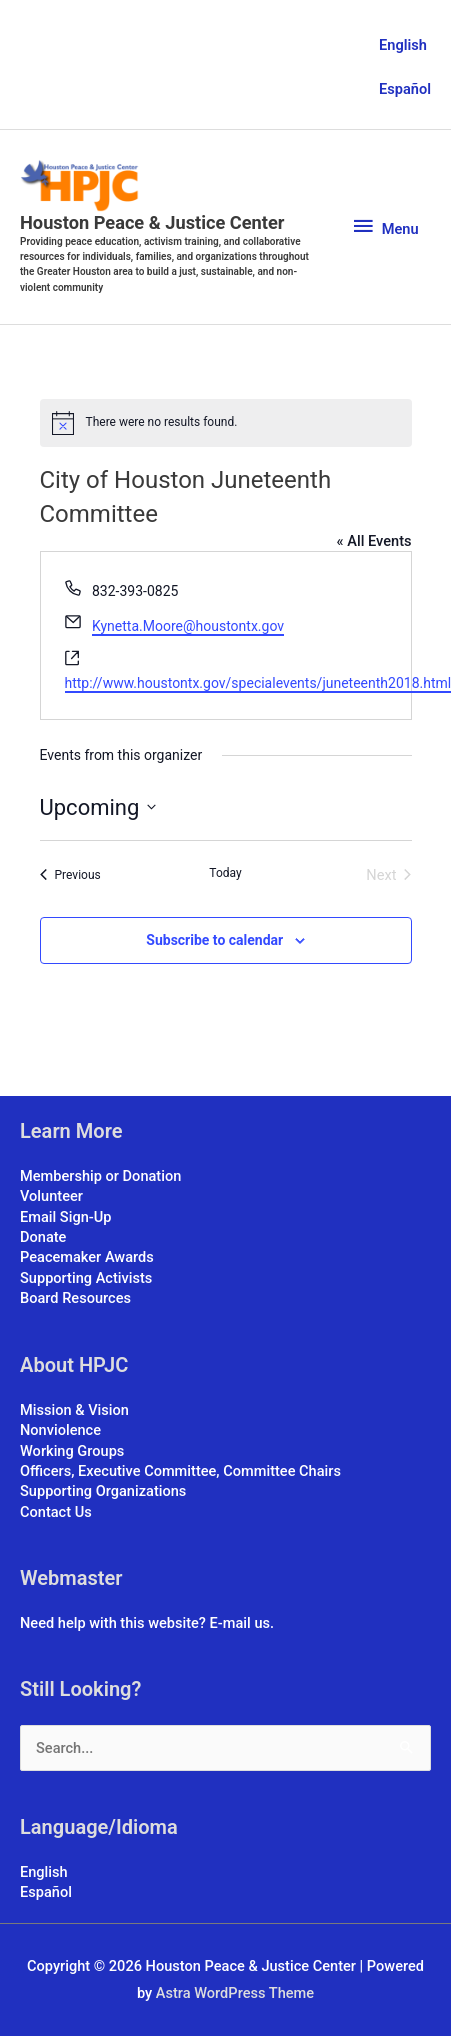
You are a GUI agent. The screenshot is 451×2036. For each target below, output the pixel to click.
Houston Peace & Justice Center (152, 222)
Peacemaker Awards (87, 1257)
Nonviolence (60, 1430)
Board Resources (75, 1298)
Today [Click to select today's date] (225, 873)
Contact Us (56, 1512)
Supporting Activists (86, 1278)
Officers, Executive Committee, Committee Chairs (180, 1471)
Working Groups (72, 1451)
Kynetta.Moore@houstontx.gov (188, 626)
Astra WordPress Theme (235, 1993)
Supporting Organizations (103, 1491)
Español (405, 89)
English (403, 45)
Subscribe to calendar (214, 940)
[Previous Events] (70, 875)
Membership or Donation (100, 1176)
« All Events (374, 541)
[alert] (226, 423)
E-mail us (240, 1623)
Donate (43, 1237)
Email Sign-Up (65, 1217)
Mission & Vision (74, 1410)
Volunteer (51, 1196)
